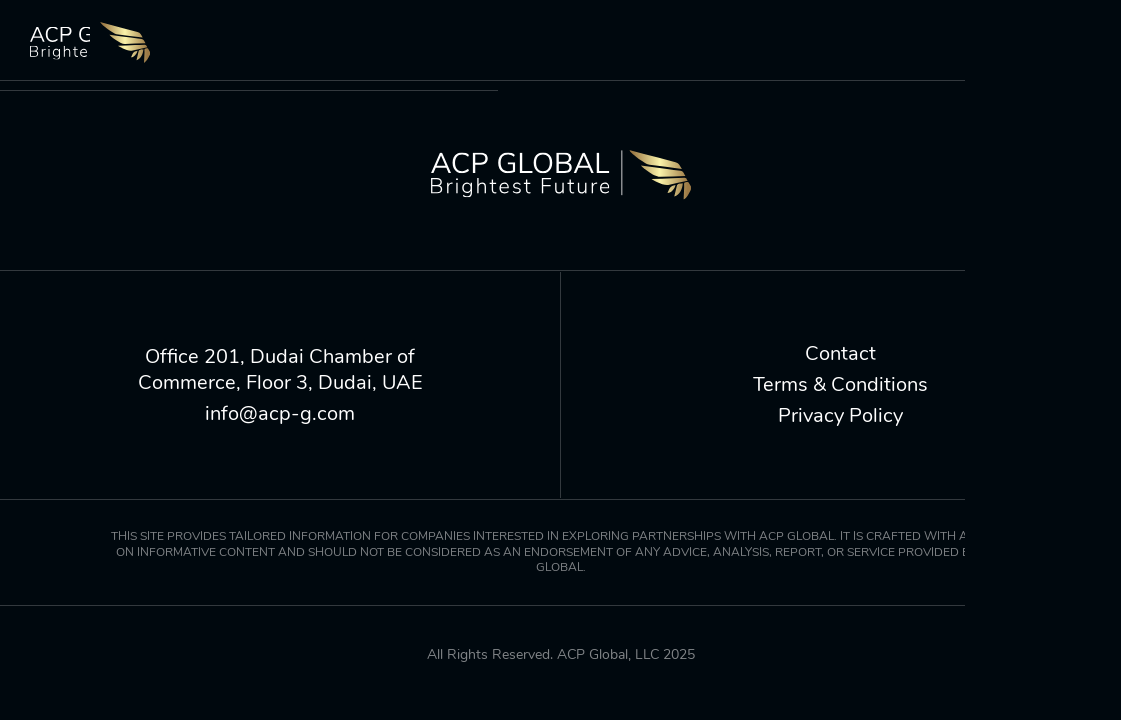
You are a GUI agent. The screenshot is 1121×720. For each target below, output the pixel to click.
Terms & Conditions (840, 385)
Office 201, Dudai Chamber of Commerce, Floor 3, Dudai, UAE (280, 370)
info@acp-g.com (280, 414)
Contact (840, 354)
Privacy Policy (840, 416)
